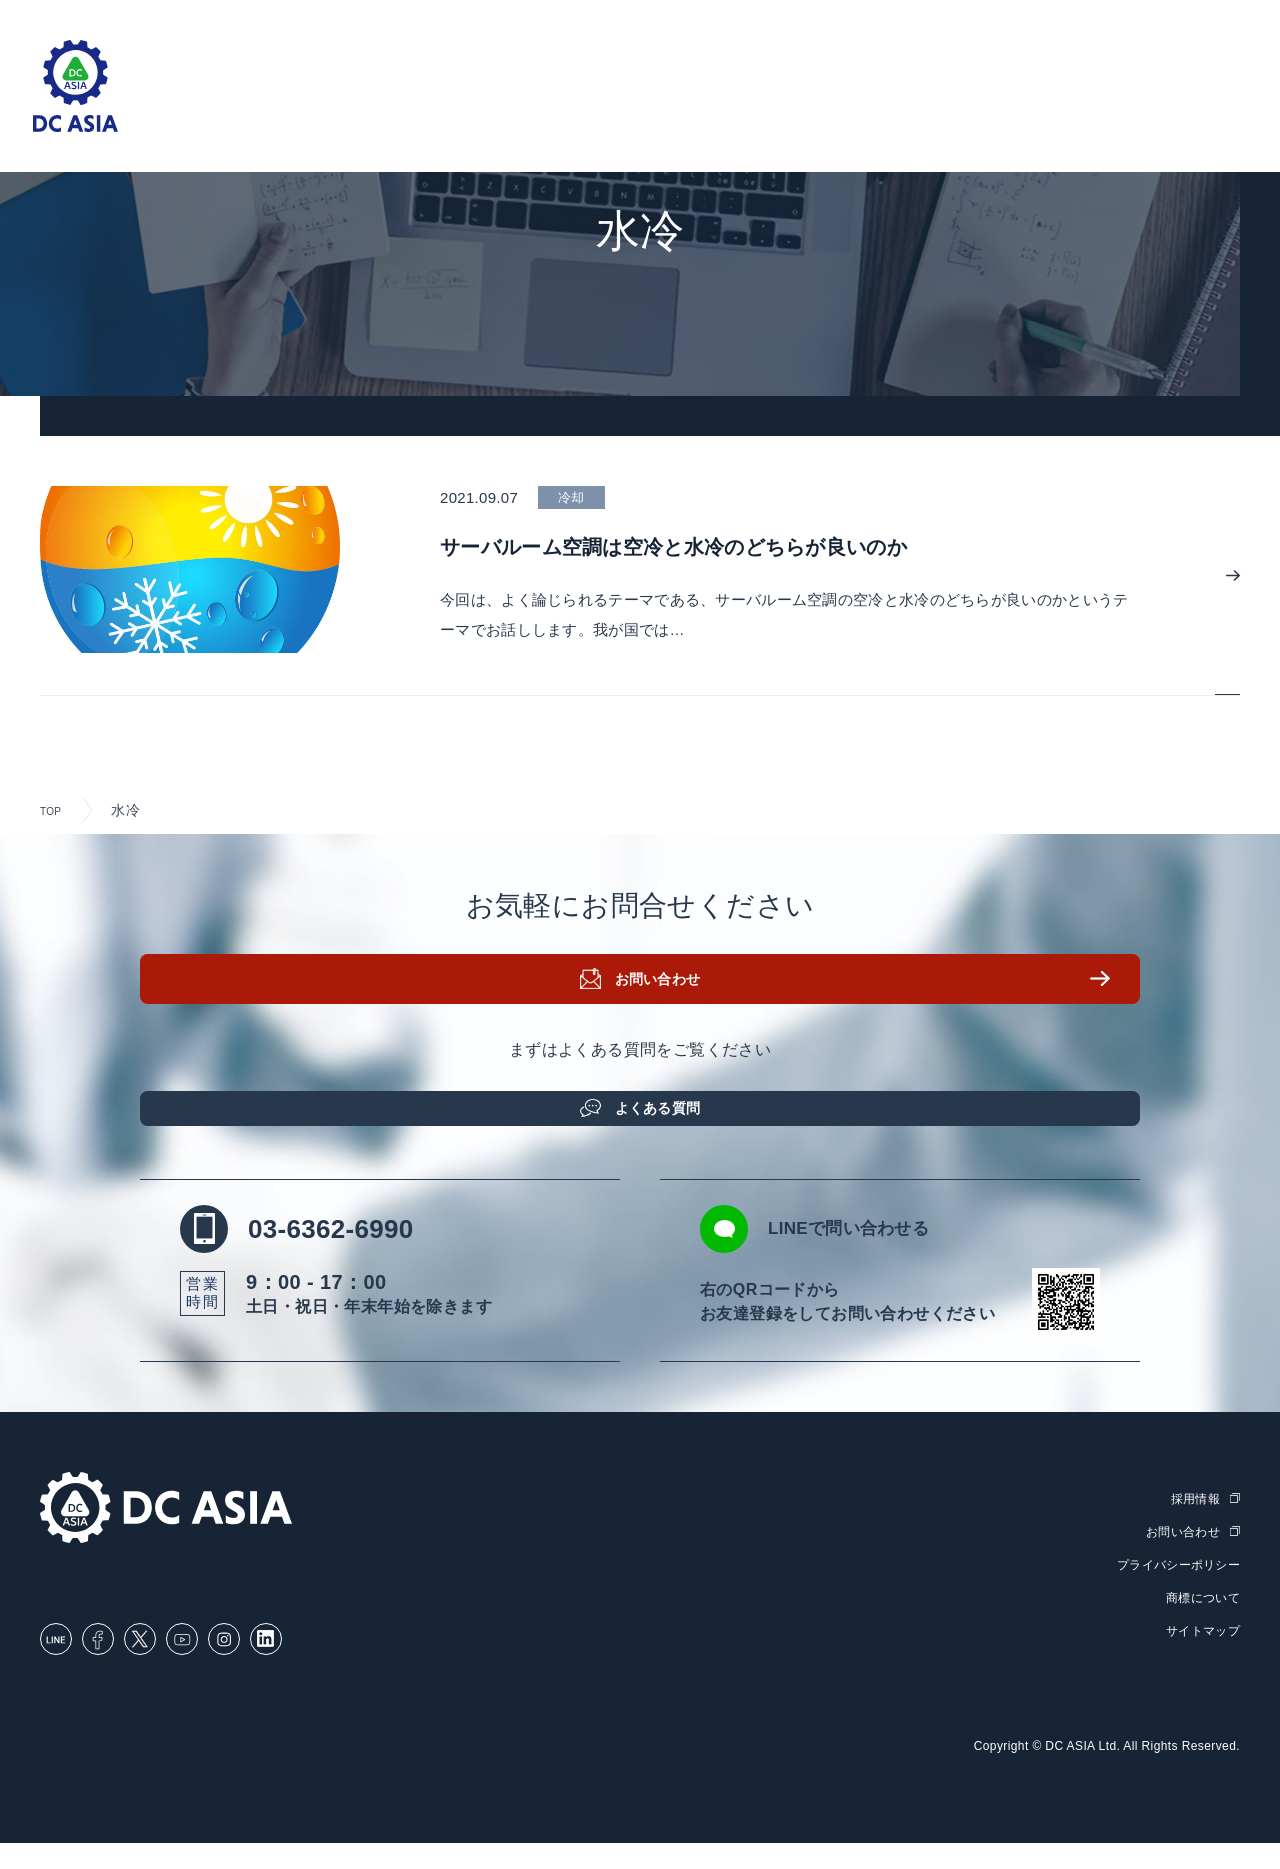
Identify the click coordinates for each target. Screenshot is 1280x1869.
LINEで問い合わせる (877, 1257)
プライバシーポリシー (1173, 1591)
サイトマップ (1200, 1656)
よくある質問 (665, 1120)
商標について (1200, 1623)
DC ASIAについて (1080, 110)
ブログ (864, 110)
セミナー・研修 (752, 110)
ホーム (399, 110)
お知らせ (952, 110)
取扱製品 (632, 110)
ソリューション (511, 110)
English (1201, 22)
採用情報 (1209, 110)
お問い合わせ (665, 1003)
